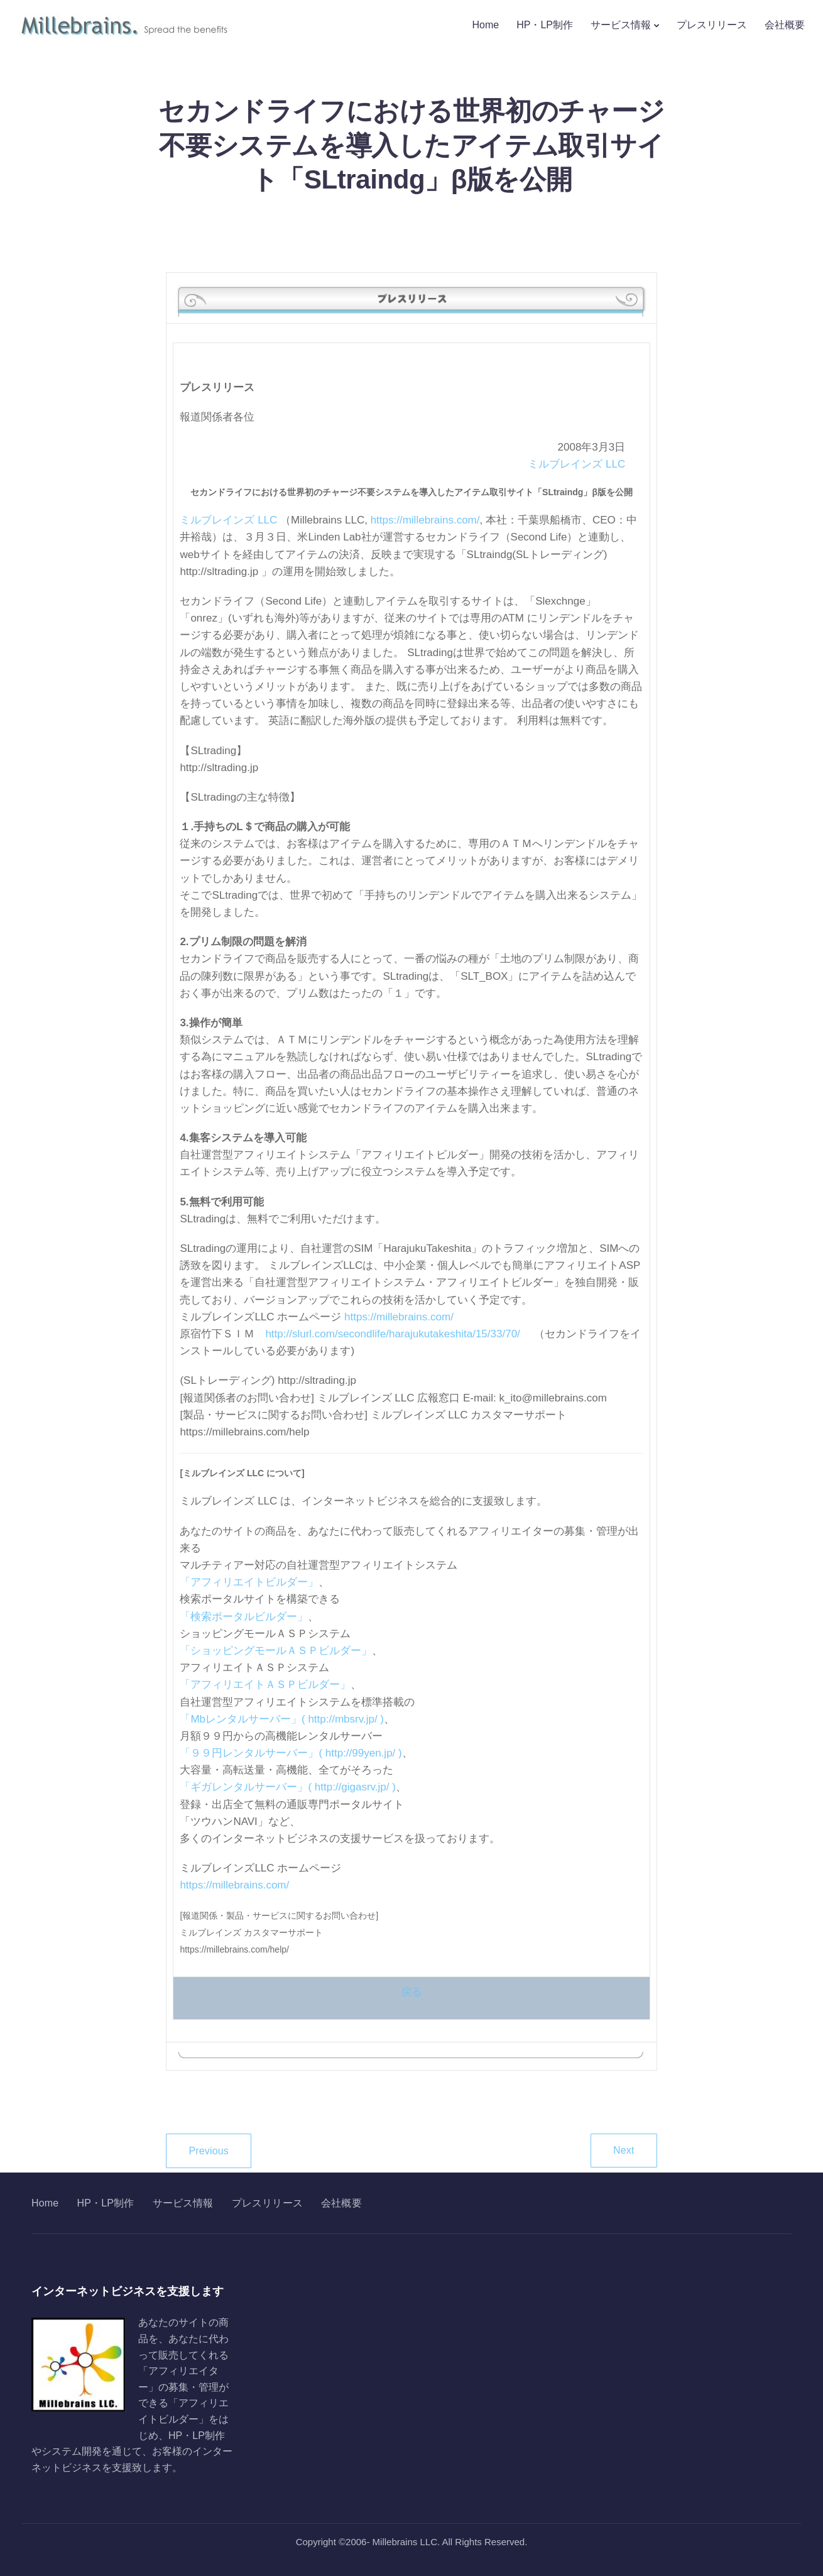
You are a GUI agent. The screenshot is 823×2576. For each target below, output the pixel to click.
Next (624, 2150)
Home (485, 24)
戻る (411, 1992)
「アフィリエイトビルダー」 (249, 1582)
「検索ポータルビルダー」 (244, 1617)
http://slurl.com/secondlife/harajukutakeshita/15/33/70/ (392, 1334)
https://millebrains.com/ (425, 520)
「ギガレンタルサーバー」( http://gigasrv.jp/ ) (288, 1787)
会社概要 (785, 24)
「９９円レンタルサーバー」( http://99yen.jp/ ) (290, 1753)
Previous (208, 2151)
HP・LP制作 (544, 24)
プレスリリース (712, 24)
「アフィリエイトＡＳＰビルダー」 (265, 1685)
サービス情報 (621, 24)
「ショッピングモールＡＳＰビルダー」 (276, 1651)
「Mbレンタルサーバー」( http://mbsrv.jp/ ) (282, 1719)
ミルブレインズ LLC (576, 464)
